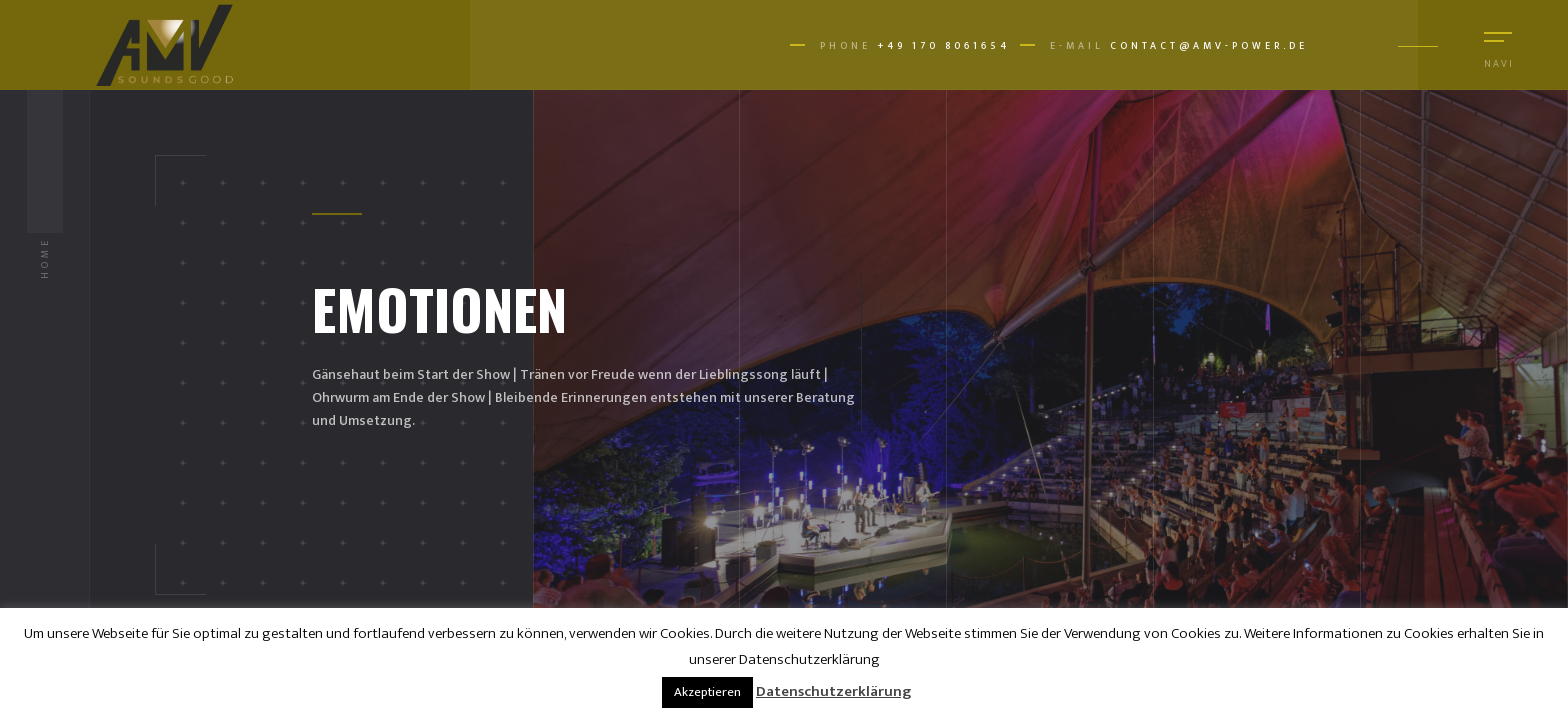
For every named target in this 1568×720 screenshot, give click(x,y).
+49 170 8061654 (943, 46)
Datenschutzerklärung (833, 691)
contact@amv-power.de (1209, 46)
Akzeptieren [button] (707, 692)
